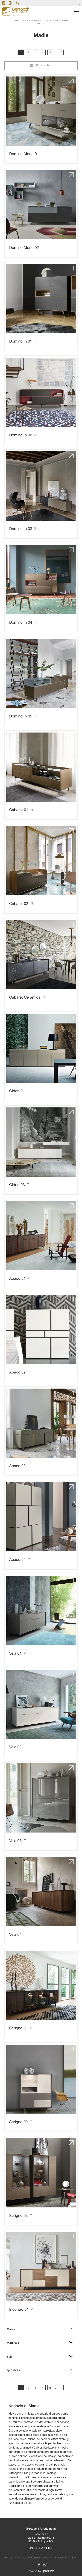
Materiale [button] (13, 2342)
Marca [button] (11, 2329)
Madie (41, 24)
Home (15, 21)
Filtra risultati (41, 65)
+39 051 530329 (43, 2548)
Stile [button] (10, 2356)
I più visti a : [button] (14, 2370)
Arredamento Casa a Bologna (46, 21)
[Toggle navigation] (76, 11)
